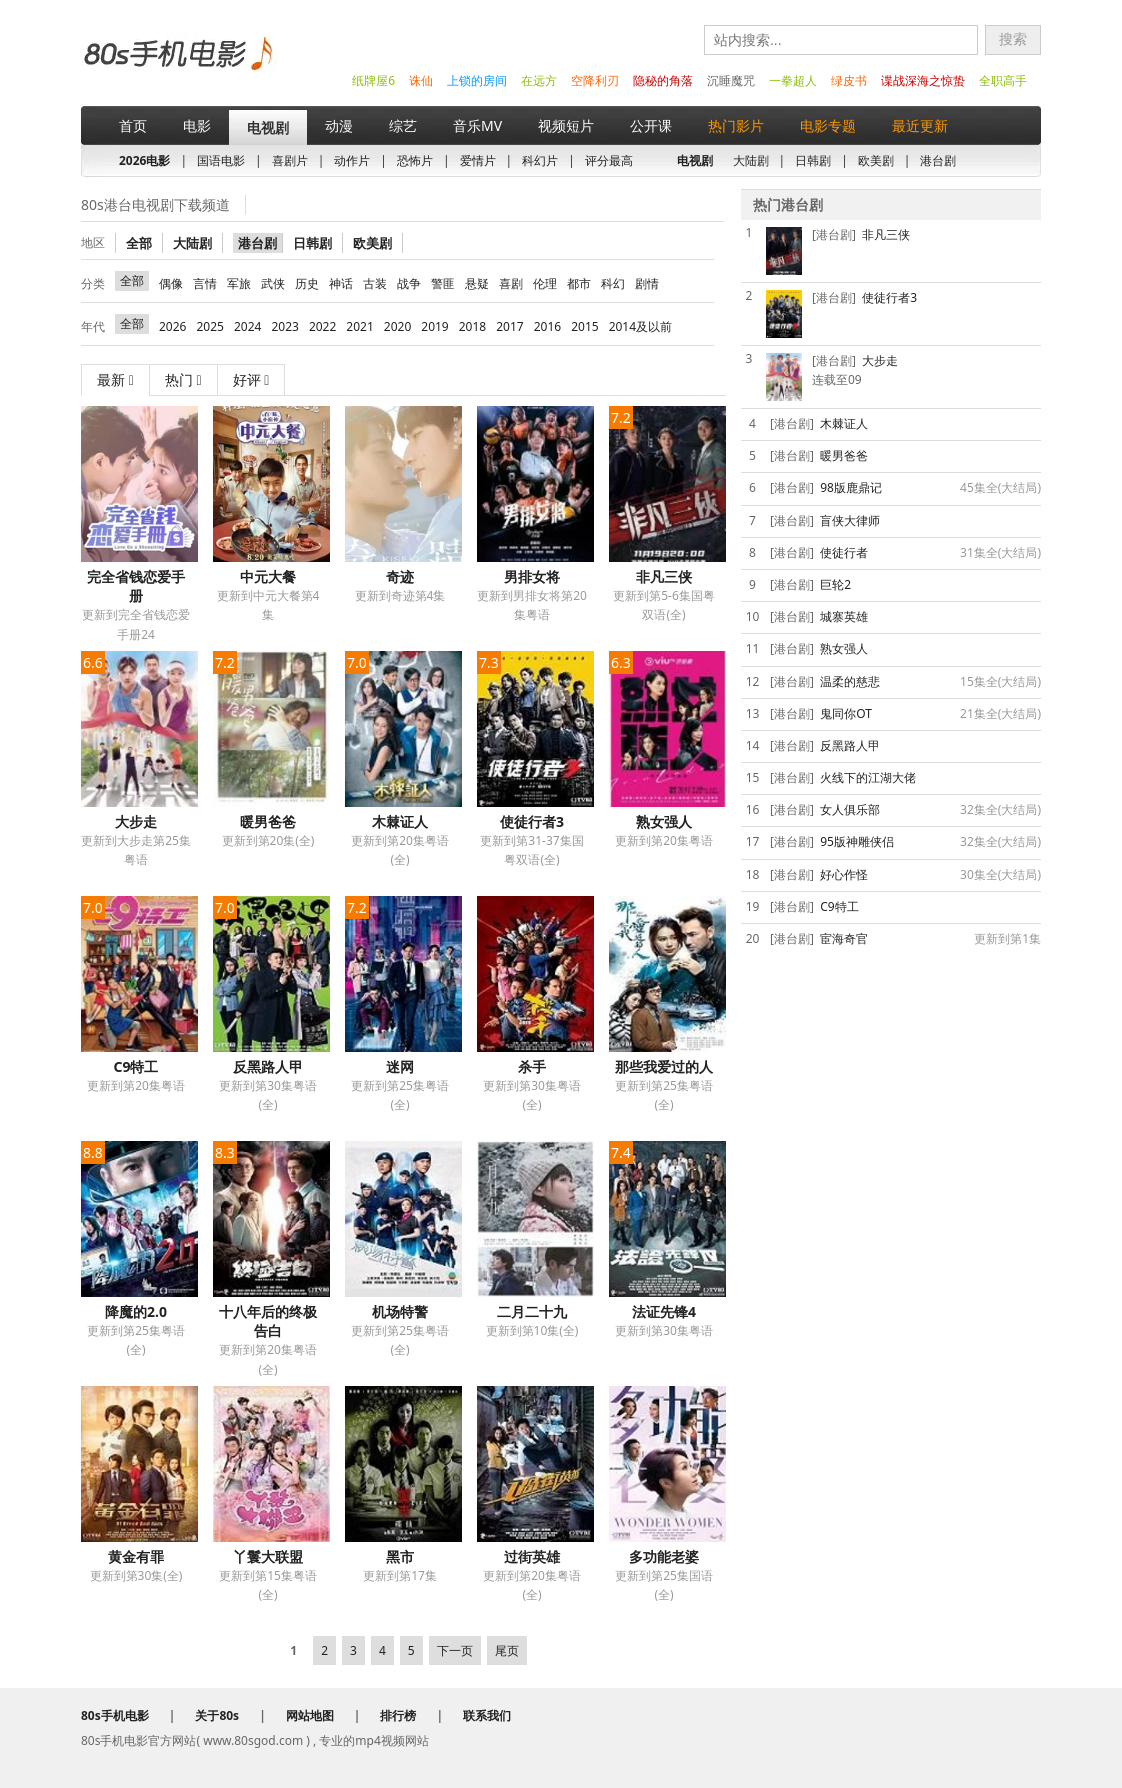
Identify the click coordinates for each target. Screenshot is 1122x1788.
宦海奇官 (844, 938)
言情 (205, 283)
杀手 (532, 1066)
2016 (547, 326)
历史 (307, 283)
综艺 (403, 125)
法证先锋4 (664, 1311)
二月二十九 (532, 1311)
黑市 (400, 1556)
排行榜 (398, 1715)
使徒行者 (844, 552)
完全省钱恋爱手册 (136, 586)
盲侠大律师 (850, 520)
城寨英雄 (844, 616)
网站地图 (310, 1715)
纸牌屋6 (373, 80)
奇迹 (400, 576)
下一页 (455, 1650)
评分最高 (609, 160)
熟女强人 (664, 821)
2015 (584, 326)
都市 (579, 283)
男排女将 (532, 576)
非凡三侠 (664, 576)
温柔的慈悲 (850, 681)
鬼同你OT (846, 713)
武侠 (273, 283)
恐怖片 (415, 160)
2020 (397, 326)
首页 (133, 125)
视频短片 (566, 125)
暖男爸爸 (268, 821)
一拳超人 (793, 80)
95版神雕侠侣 (857, 841)
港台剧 (938, 160)
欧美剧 (876, 160)
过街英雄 (532, 1556)
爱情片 (478, 160)
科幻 (613, 283)
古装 (375, 283)
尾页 (507, 1650)
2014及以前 (640, 326)
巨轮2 (835, 584)
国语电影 (221, 160)
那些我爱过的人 (664, 1066)
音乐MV (477, 125)
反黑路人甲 (268, 1066)
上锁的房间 (477, 80)
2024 (247, 326)
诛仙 (421, 80)
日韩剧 (813, 160)
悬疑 (477, 283)
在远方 (539, 80)
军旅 (239, 283)
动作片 (352, 160)
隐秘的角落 (663, 80)
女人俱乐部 (850, 809)
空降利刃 (595, 80)
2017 (509, 326)
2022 (322, 326)
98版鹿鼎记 (851, 487)
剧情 (647, 283)
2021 (359, 326)
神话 (341, 283)
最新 (115, 379)
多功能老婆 (664, 1556)
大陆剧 (751, 160)
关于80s (217, 1715)
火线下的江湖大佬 (868, 777)
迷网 (400, 1066)
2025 (209, 326)
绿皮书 (849, 80)
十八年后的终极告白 (268, 1321)
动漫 (339, 125)
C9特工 (136, 1066)
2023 (284, 326)
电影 (197, 125)
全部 (139, 243)
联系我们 (487, 1715)
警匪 (443, 283)
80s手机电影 (176, 68)
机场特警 (400, 1311)
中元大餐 (268, 576)
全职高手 (1003, 80)
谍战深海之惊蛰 (923, 80)
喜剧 (511, 283)
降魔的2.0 (136, 1311)
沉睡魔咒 (731, 80)
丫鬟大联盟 (268, 1556)
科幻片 (540, 160)
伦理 (545, 283)
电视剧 (268, 127)
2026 (172, 326)
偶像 (171, 283)
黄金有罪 (136, 1556)
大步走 (136, 821)
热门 (183, 379)
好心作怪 (844, 874)
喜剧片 (290, 160)
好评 (251, 379)
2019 (434, 326)
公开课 (651, 125)
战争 (409, 283)
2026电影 (144, 160)
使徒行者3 (532, 821)
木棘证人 (400, 821)
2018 (472, 326)
